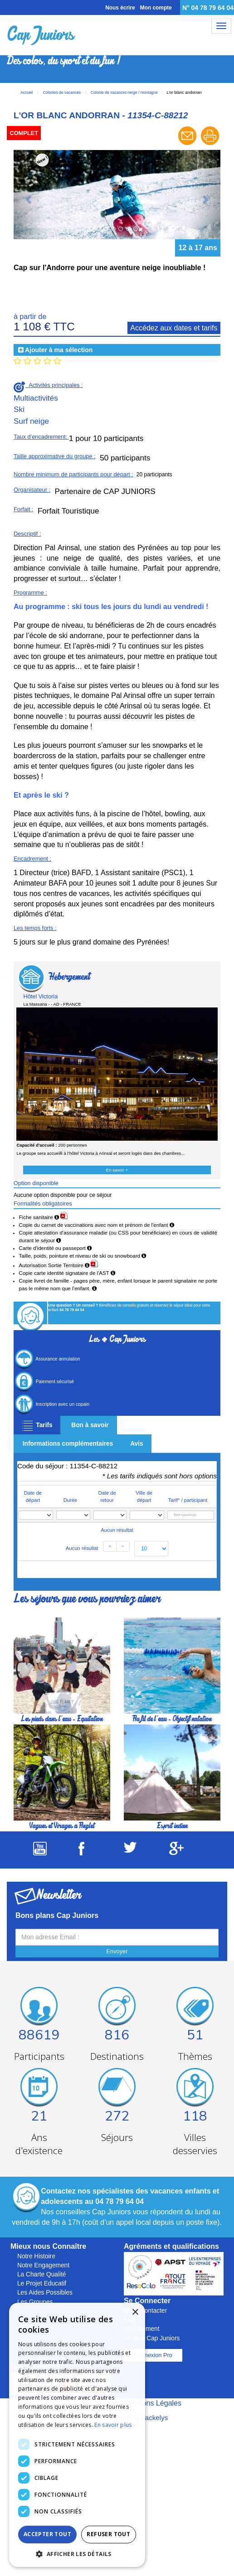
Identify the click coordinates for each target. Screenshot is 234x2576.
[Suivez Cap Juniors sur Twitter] (130, 1850)
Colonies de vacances (61, 92)
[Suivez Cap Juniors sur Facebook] (81, 1853)
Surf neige (31, 421)
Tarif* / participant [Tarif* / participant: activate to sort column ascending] (187, 1500)
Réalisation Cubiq (80, 2417)
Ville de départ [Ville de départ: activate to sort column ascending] (144, 1496)
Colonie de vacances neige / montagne (124, 92)
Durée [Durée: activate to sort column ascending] (70, 1500)
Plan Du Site (98, 2403)
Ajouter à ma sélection (59, 349)
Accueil (26, 92)
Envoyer (117, 1951)
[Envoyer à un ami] (188, 144)
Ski (19, 409)
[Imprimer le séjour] (210, 144)
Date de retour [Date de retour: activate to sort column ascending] (107, 1496)
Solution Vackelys (141, 2417)
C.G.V (63, 2403)
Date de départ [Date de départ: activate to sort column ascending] (33, 1496)
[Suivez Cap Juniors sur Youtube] (40, 1853)
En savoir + (117, 1169)
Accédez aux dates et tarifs (173, 328)
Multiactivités (36, 398)
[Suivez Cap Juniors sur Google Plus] (176, 1852)
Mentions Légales (153, 2403)
